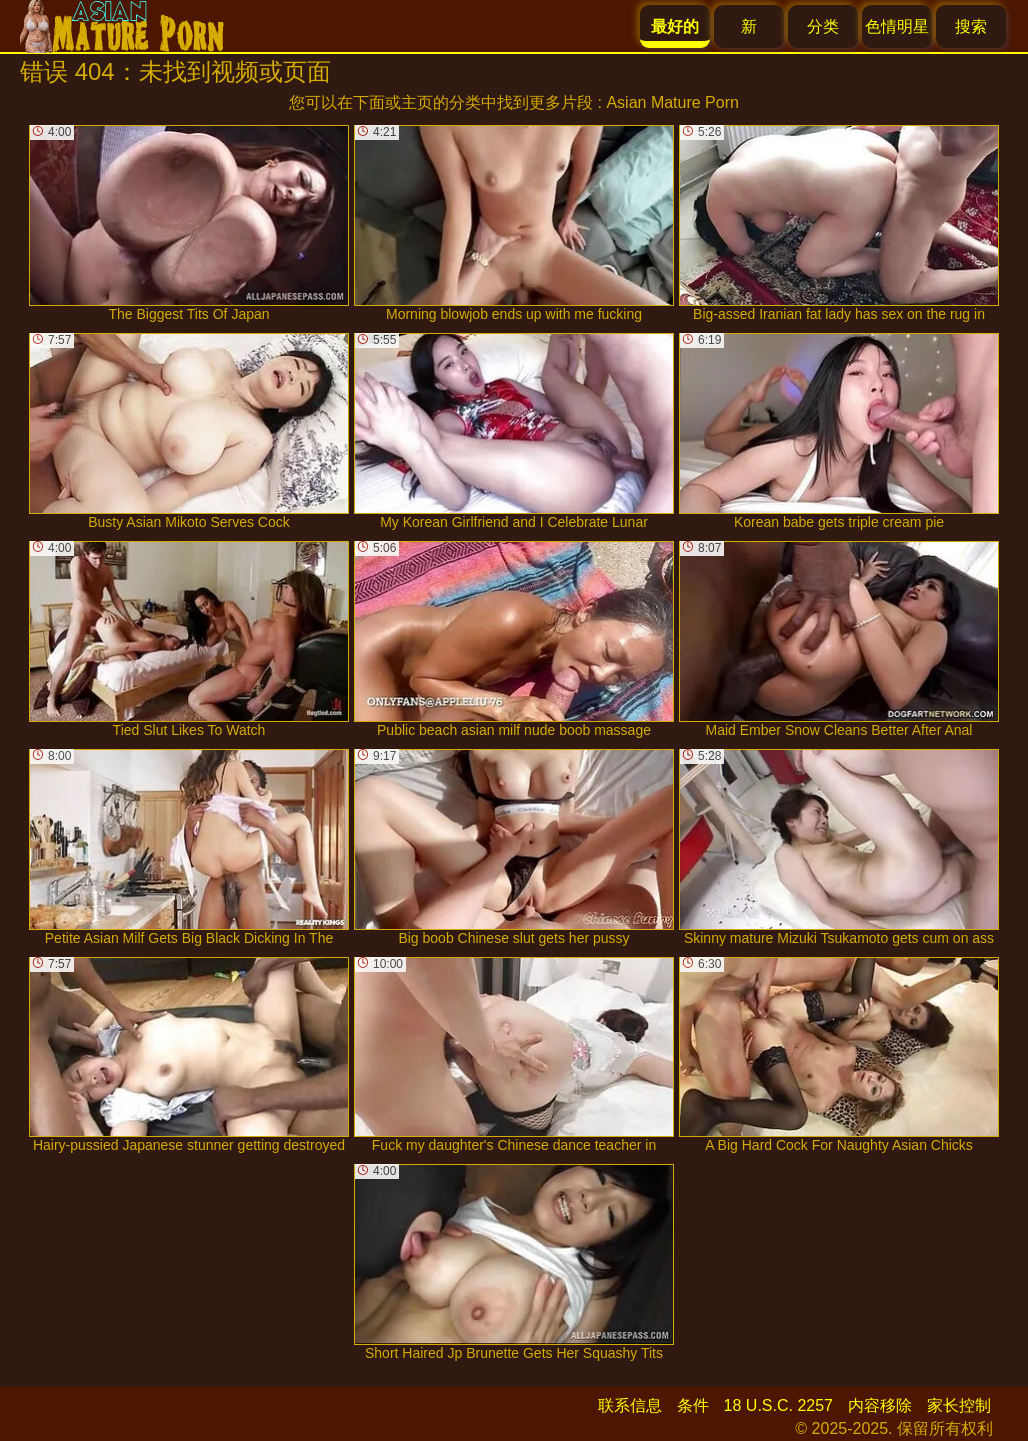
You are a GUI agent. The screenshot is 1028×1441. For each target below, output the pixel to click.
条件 (693, 1405)
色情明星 (897, 26)
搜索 (971, 26)
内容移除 (880, 1405)
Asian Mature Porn (672, 102)
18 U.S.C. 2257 (778, 1405)
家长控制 (959, 1405)
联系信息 (630, 1405)
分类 (823, 26)
